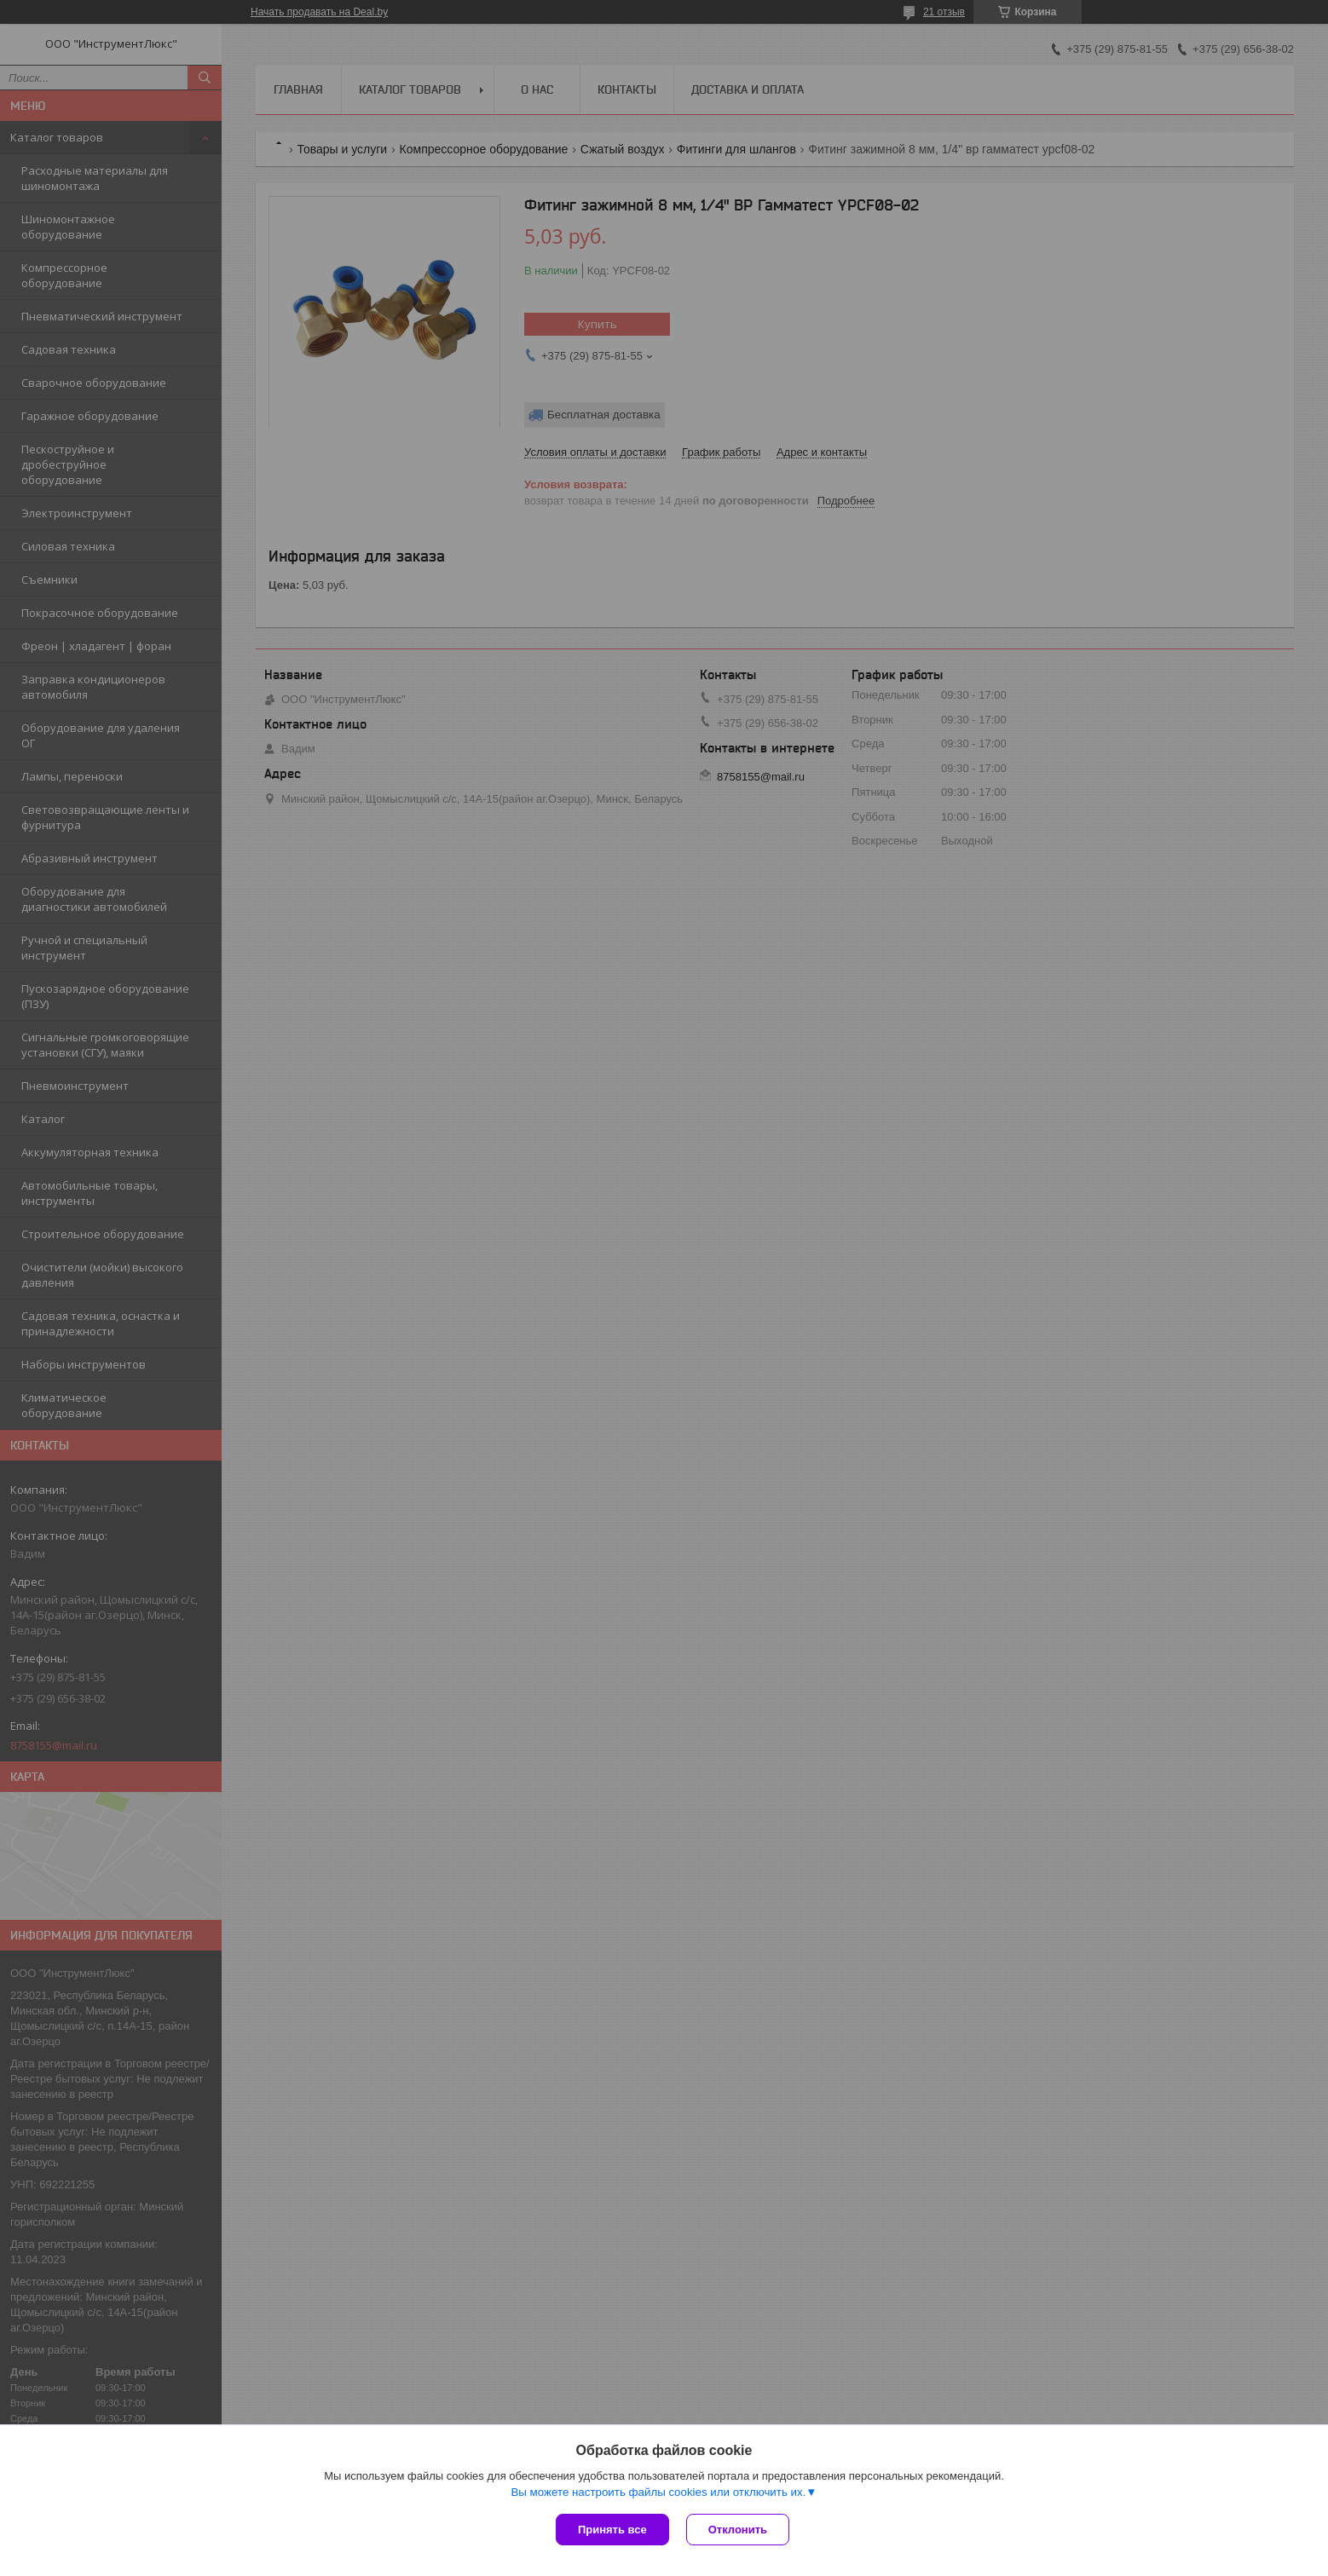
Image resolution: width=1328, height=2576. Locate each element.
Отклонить (737, 2529)
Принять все (612, 2529)
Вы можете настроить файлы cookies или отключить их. (658, 2492)
